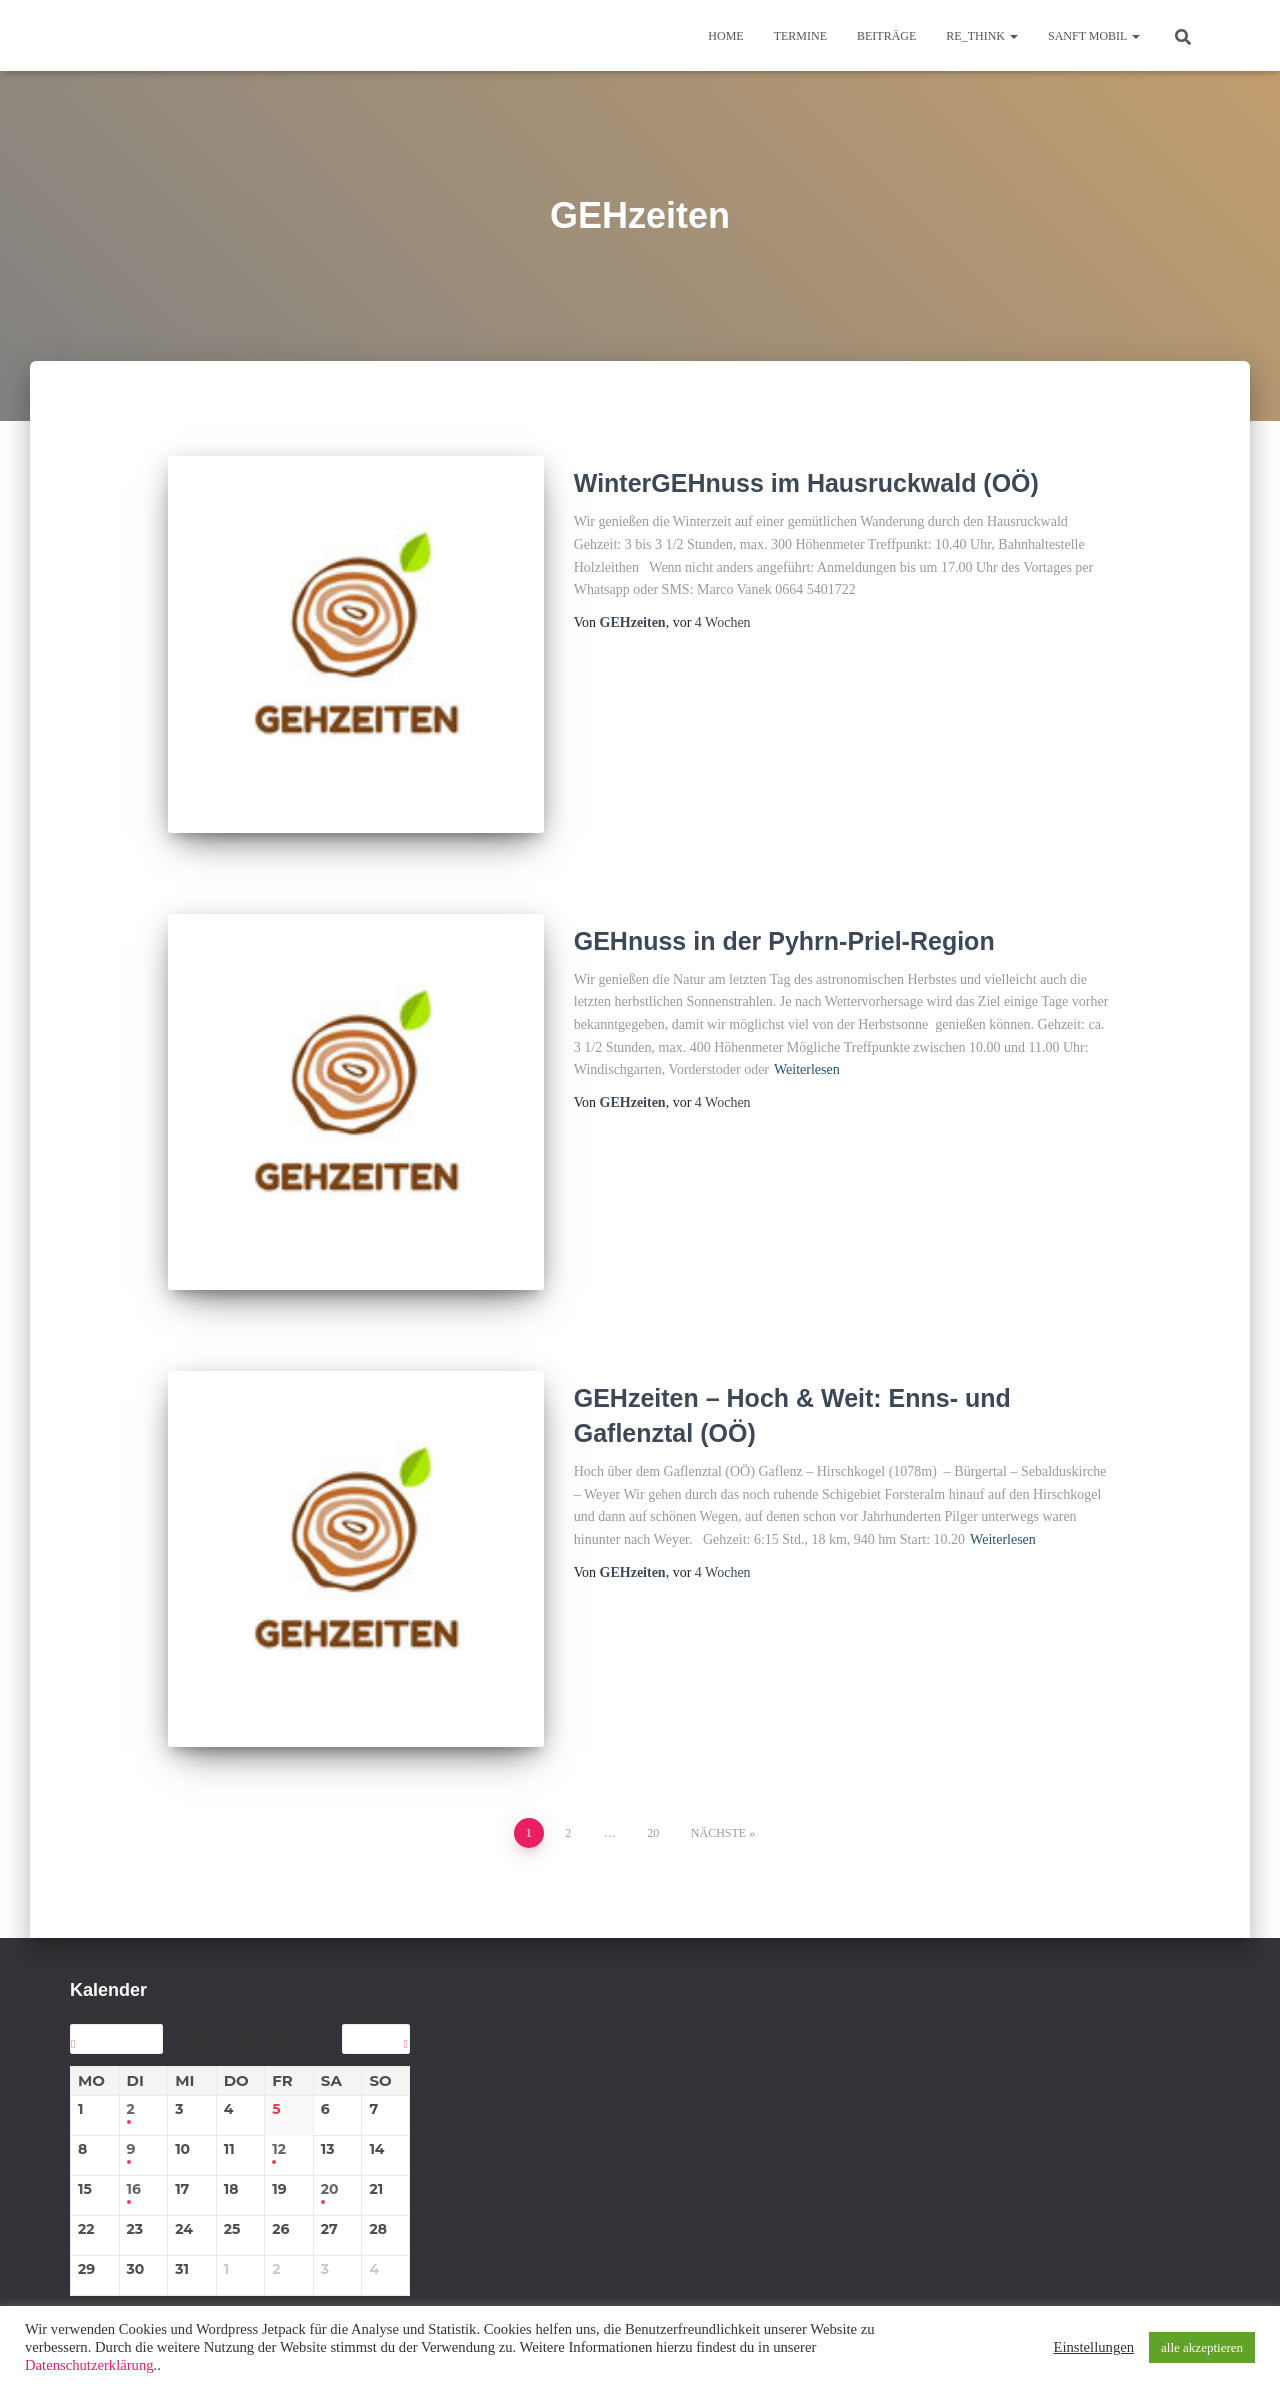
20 (653, 1793)
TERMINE (800, 36)
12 (279, 2109)
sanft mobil (1094, 36)
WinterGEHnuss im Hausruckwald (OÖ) (806, 483)
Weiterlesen (807, 1056)
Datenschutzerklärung (89, 2365)
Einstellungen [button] (1093, 2347)
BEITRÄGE (886, 36)
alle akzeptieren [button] (1202, 2347)
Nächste (718, 1793)
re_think (982, 36)
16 (134, 2149)
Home (725, 36)
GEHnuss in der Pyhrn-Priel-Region (784, 927)
